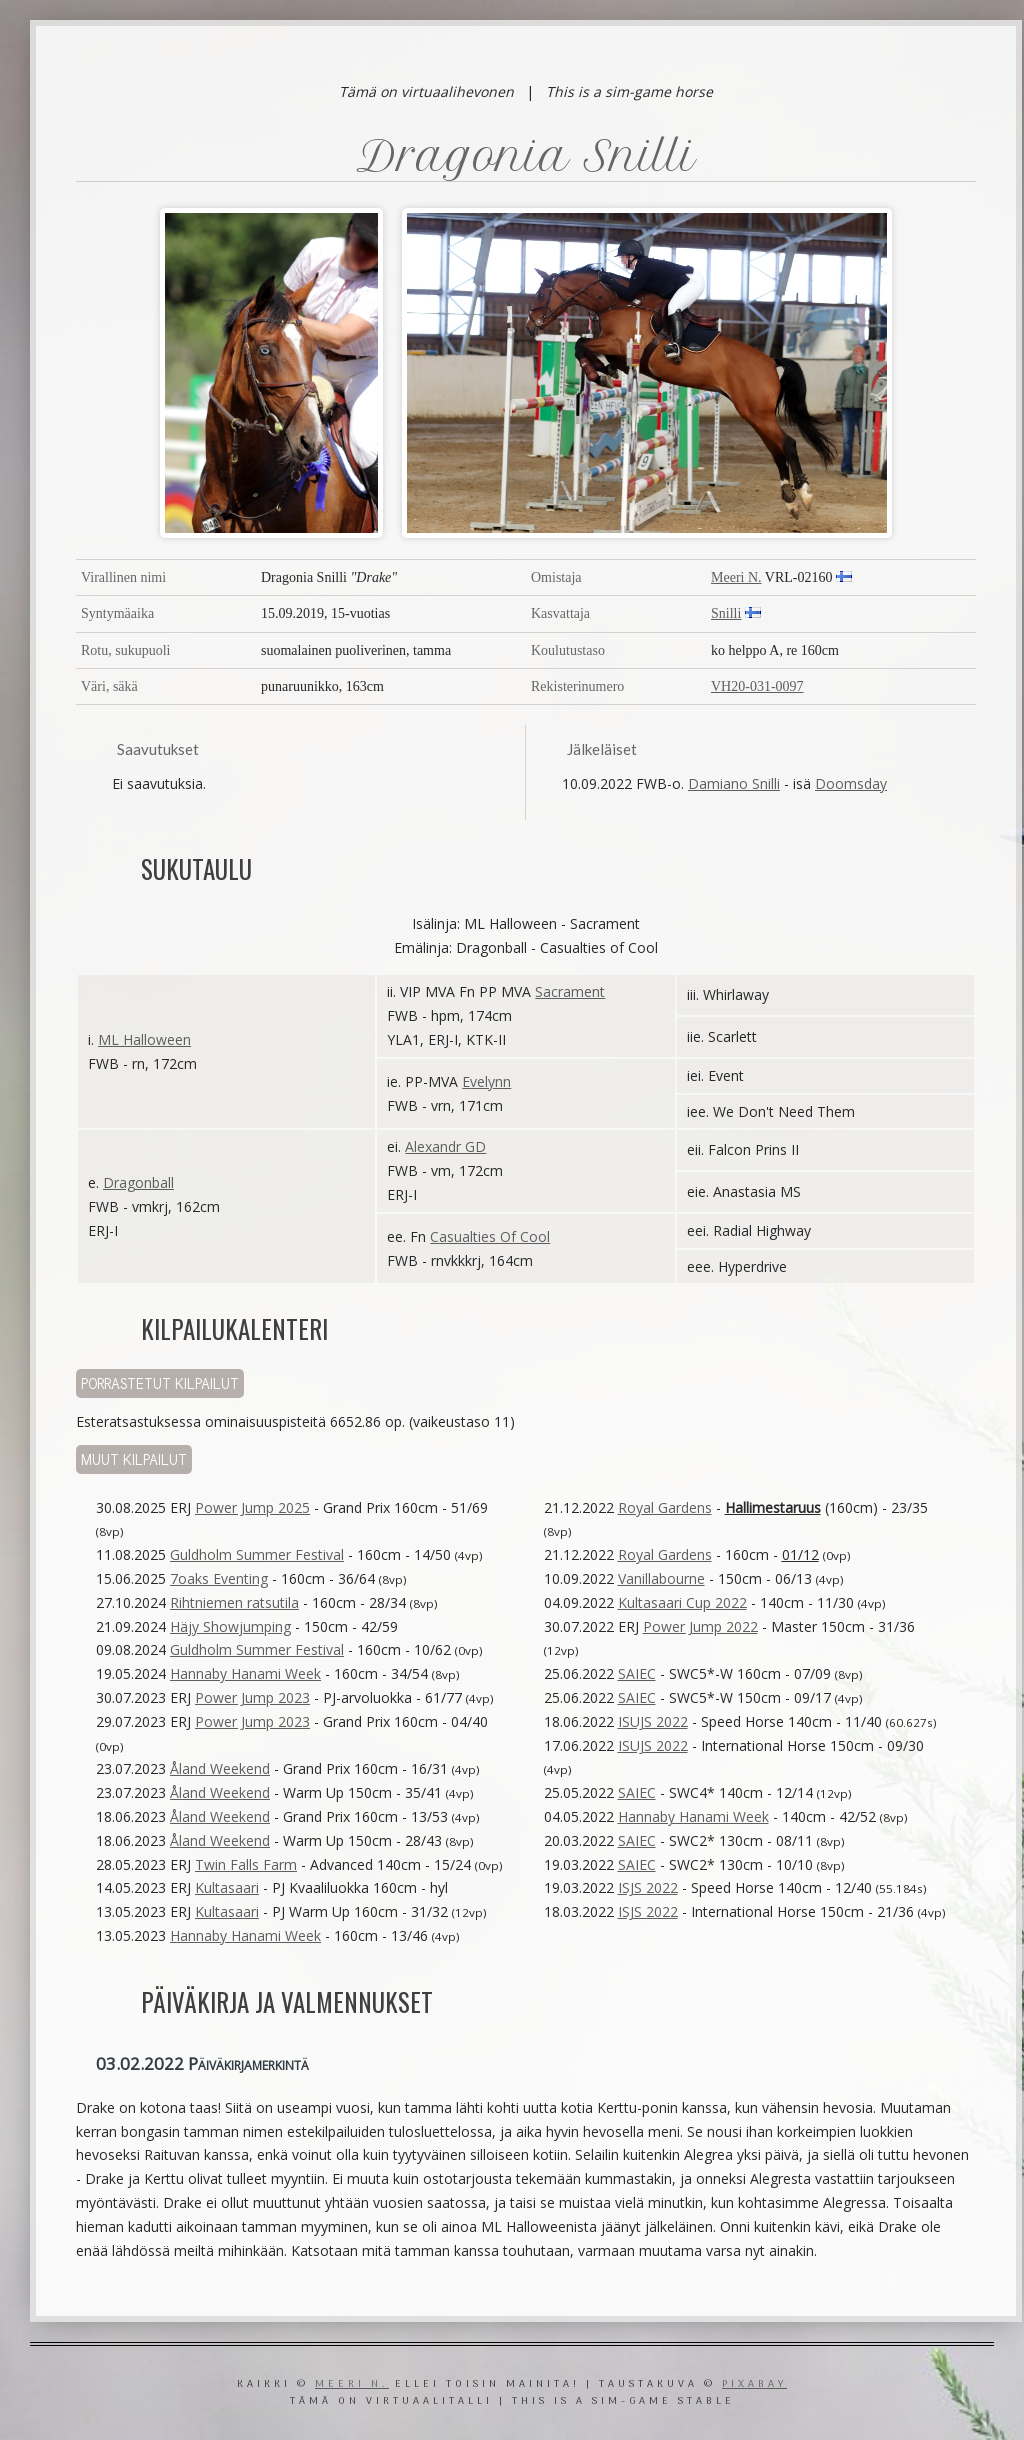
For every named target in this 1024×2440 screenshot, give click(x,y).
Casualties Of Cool (490, 1236)
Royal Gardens (665, 1507)
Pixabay (754, 2384)
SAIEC (637, 1673)
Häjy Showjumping (230, 1626)
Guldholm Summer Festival (257, 1554)
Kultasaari (227, 1887)
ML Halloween (144, 1039)
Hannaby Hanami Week (245, 1673)
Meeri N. (736, 577)
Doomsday (851, 783)
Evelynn (486, 1081)
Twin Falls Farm (246, 1864)
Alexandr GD (445, 1146)
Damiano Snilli (734, 783)
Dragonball (138, 1182)
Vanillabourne (661, 1578)
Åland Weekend (220, 1768)
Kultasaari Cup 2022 (682, 1602)
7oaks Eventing (219, 1578)
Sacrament (570, 991)
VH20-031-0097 (757, 686)
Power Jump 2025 (252, 1507)
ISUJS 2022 (653, 1721)
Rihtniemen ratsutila (234, 1602)
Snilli (726, 613)
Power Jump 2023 (252, 1697)
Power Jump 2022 (700, 1626)
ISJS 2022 (648, 1887)
